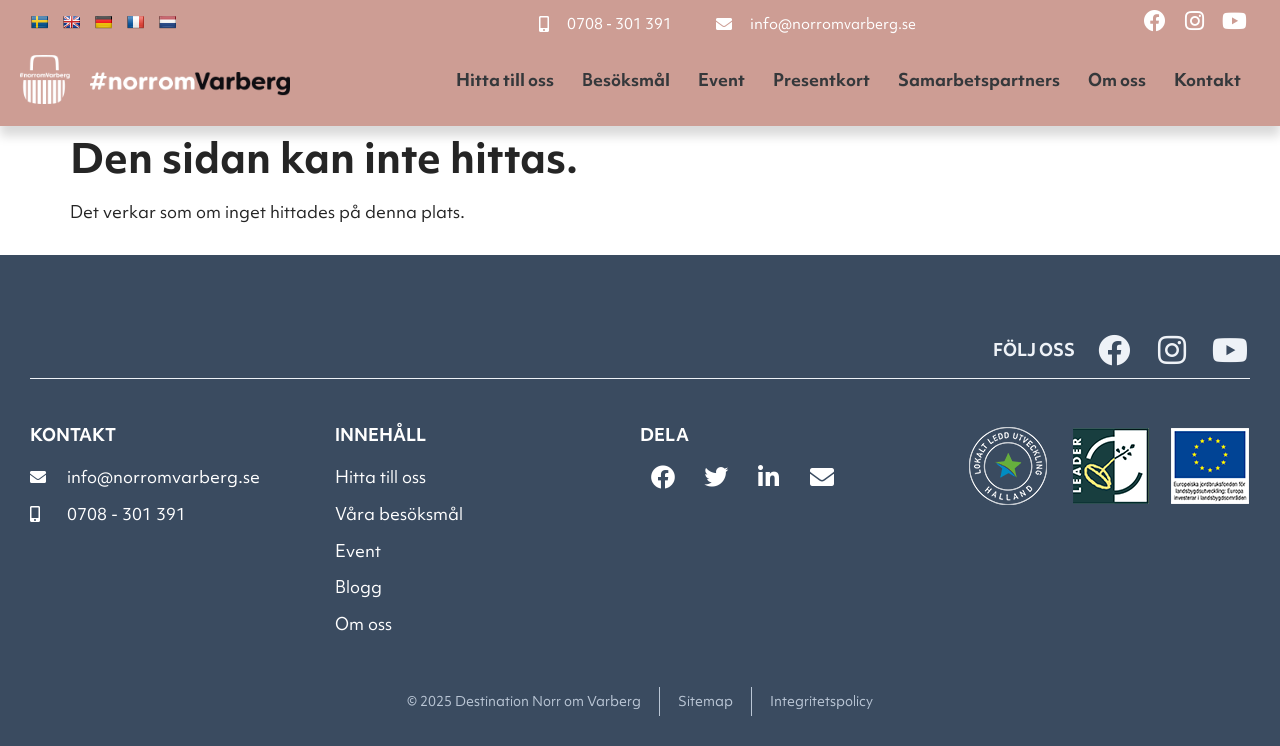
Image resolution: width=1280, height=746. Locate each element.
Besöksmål (626, 79)
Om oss (1117, 79)
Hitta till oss (505, 79)
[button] (662, 477)
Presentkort (821, 79)
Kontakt (1207, 79)
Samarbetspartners (979, 79)
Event (721, 79)
